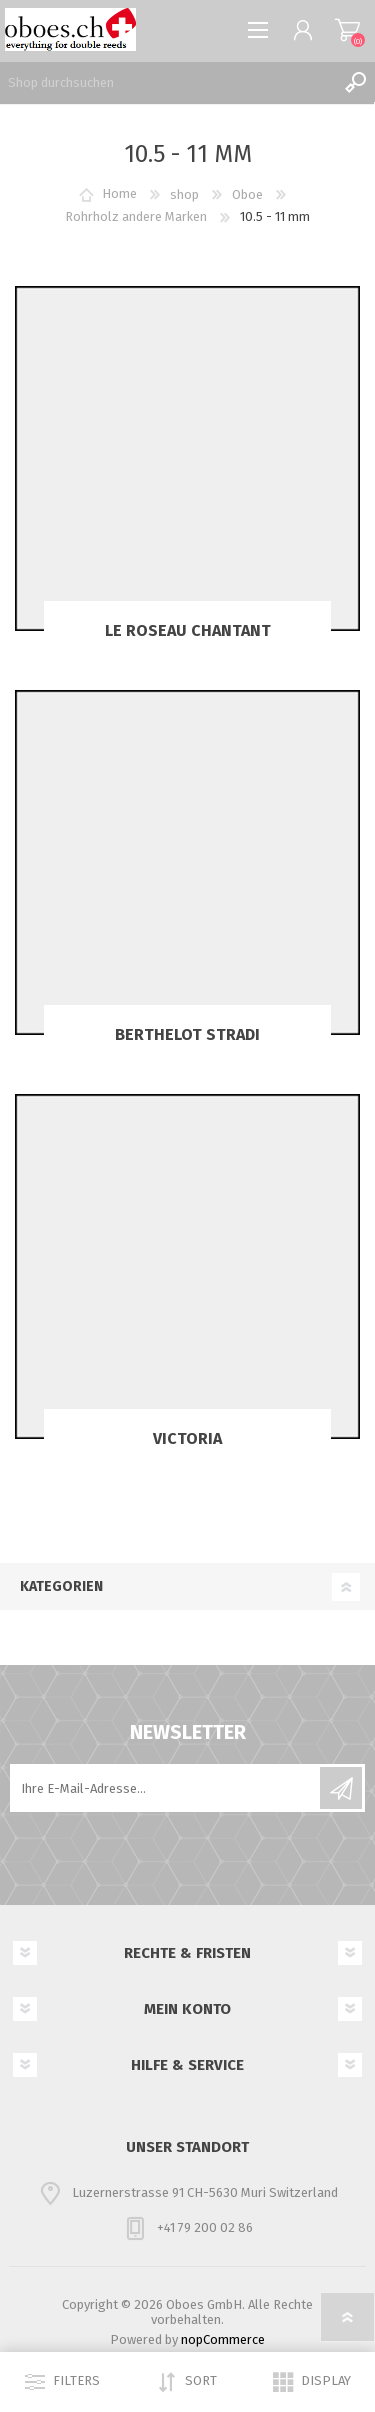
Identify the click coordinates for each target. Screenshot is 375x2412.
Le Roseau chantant (188, 630)
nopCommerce (223, 2339)
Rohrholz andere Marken (136, 216)
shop (184, 194)
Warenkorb (347, 30)
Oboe (247, 194)
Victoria (187, 1438)
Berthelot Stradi (187, 1034)
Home (119, 194)
